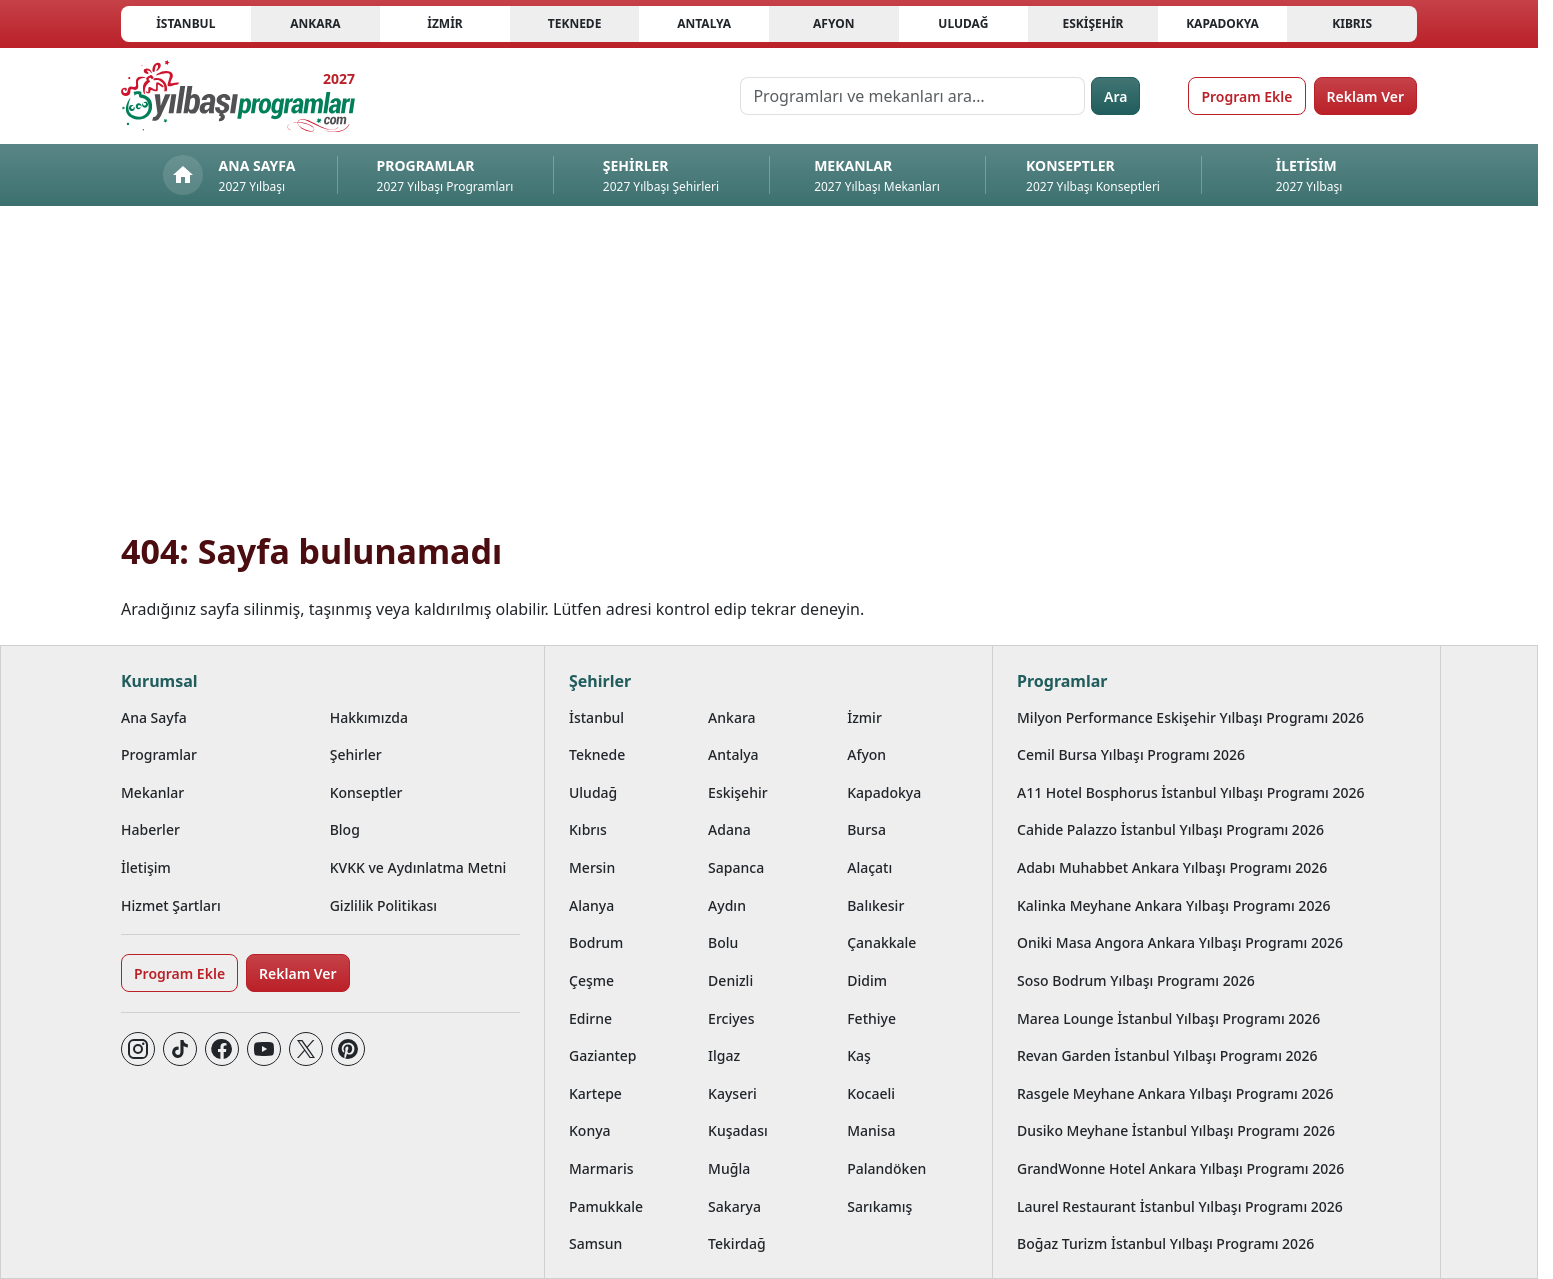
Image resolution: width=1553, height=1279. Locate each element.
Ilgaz (724, 1055)
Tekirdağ (737, 1243)
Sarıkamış (879, 1206)
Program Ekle (1246, 96)
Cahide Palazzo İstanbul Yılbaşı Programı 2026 (1170, 829)
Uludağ (963, 23)
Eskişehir (1092, 23)
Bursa (866, 829)
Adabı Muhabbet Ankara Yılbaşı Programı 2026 (1172, 867)
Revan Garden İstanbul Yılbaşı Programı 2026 (1167, 1055)
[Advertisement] (769, 380)
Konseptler (366, 792)
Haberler (150, 829)
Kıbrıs (1352, 23)
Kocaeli (871, 1093)
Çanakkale (881, 942)
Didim (867, 980)
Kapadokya (1222, 23)
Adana (729, 829)
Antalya (704, 23)
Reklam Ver (1365, 96)
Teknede (575, 23)
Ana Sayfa (154, 717)
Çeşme (591, 980)
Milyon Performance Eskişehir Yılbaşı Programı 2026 (1190, 717)
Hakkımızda (369, 717)
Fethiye (871, 1018)
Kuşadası (738, 1130)
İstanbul (185, 23)
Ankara (315, 23)
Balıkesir (875, 905)
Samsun (595, 1243)
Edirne (590, 1018)
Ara (1115, 96)
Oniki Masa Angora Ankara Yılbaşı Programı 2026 (1180, 942)
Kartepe (595, 1093)
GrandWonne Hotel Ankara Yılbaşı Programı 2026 (1180, 1168)
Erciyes (731, 1018)
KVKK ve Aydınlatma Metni (418, 867)
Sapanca (736, 867)
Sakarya (734, 1206)
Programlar (159, 754)
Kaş (859, 1055)
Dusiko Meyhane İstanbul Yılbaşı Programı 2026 (1176, 1130)
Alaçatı (869, 867)
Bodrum (596, 942)
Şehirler (356, 754)
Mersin (592, 867)
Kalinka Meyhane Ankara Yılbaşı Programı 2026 (1173, 905)
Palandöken (886, 1168)
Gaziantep (603, 1055)
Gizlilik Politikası (383, 905)
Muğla (729, 1168)
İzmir (444, 23)
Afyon (833, 23)
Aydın (727, 905)
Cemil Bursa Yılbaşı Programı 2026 (1131, 754)
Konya (590, 1130)
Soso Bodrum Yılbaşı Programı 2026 (1136, 980)
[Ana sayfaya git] (238, 96)
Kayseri (732, 1093)
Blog (345, 829)
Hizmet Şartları (171, 905)
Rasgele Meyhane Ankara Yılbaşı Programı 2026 (1175, 1093)
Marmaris (601, 1168)
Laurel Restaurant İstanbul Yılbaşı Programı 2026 (1180, 1206)
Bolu (723, 942)
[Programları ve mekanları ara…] (912, 96)
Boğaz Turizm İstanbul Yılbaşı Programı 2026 (1165, 1243)
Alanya (591, 905)
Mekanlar (152, 792)
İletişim (146, 867)
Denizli (730, 980)
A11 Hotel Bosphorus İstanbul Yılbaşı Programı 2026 (1191, 792)
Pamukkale (606, 1206)
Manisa (871, 1130)
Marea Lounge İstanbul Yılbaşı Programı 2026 (1168, 1018)
